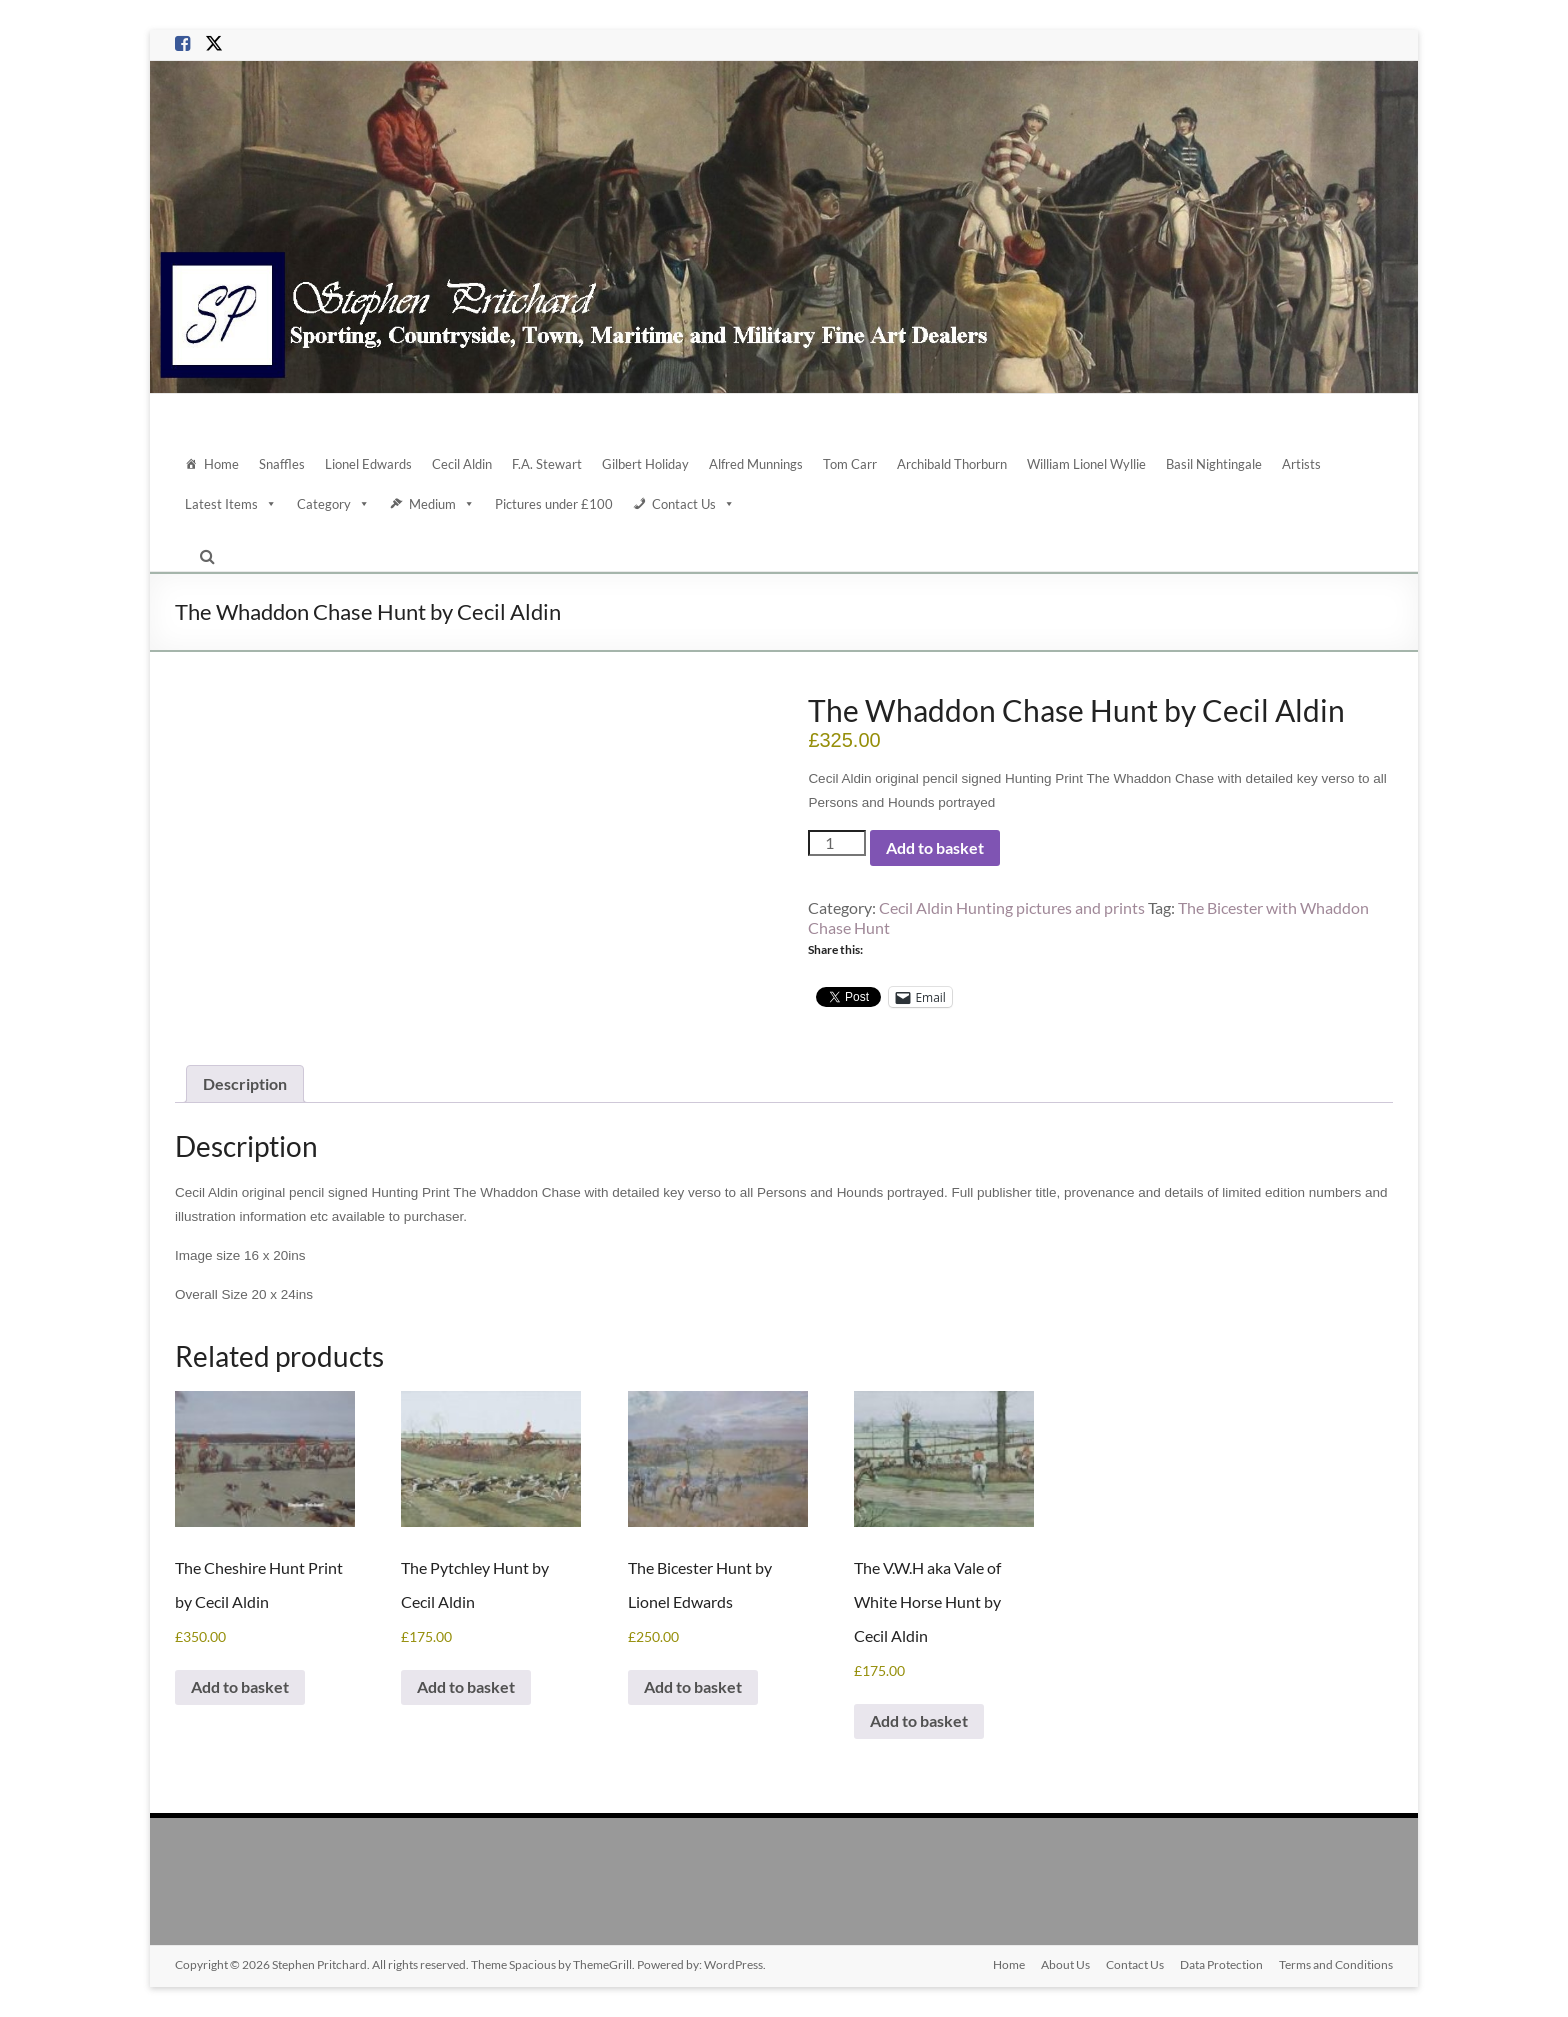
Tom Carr (850, 464)
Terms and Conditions (1336, 1964)
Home (221, 464)
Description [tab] (245, 1083)
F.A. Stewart (547, 464)
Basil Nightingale (1214, 464)
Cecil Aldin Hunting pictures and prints (1012, 907)
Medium (442, 504)
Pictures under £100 (554, 504)
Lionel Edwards (368, 464)
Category (333, 504)
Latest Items (231, 504)
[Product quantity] (837, 843)
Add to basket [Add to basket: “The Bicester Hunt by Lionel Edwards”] (693, 1686)
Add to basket (935, 847)
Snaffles (282, 464)
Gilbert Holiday (645, 464)
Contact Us (693, 504)
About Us (1065, 1964)
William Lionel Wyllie (1086, 464)
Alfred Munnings (756, 464)
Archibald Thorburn (952, 464)
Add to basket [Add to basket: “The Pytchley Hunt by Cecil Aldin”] (466, 1686)
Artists (1301, 464)
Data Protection (1221, 1964)
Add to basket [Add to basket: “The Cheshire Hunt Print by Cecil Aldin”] (240, 1686)
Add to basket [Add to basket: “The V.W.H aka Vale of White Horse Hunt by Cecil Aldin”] (919, 1720)
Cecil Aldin (462, 464)
